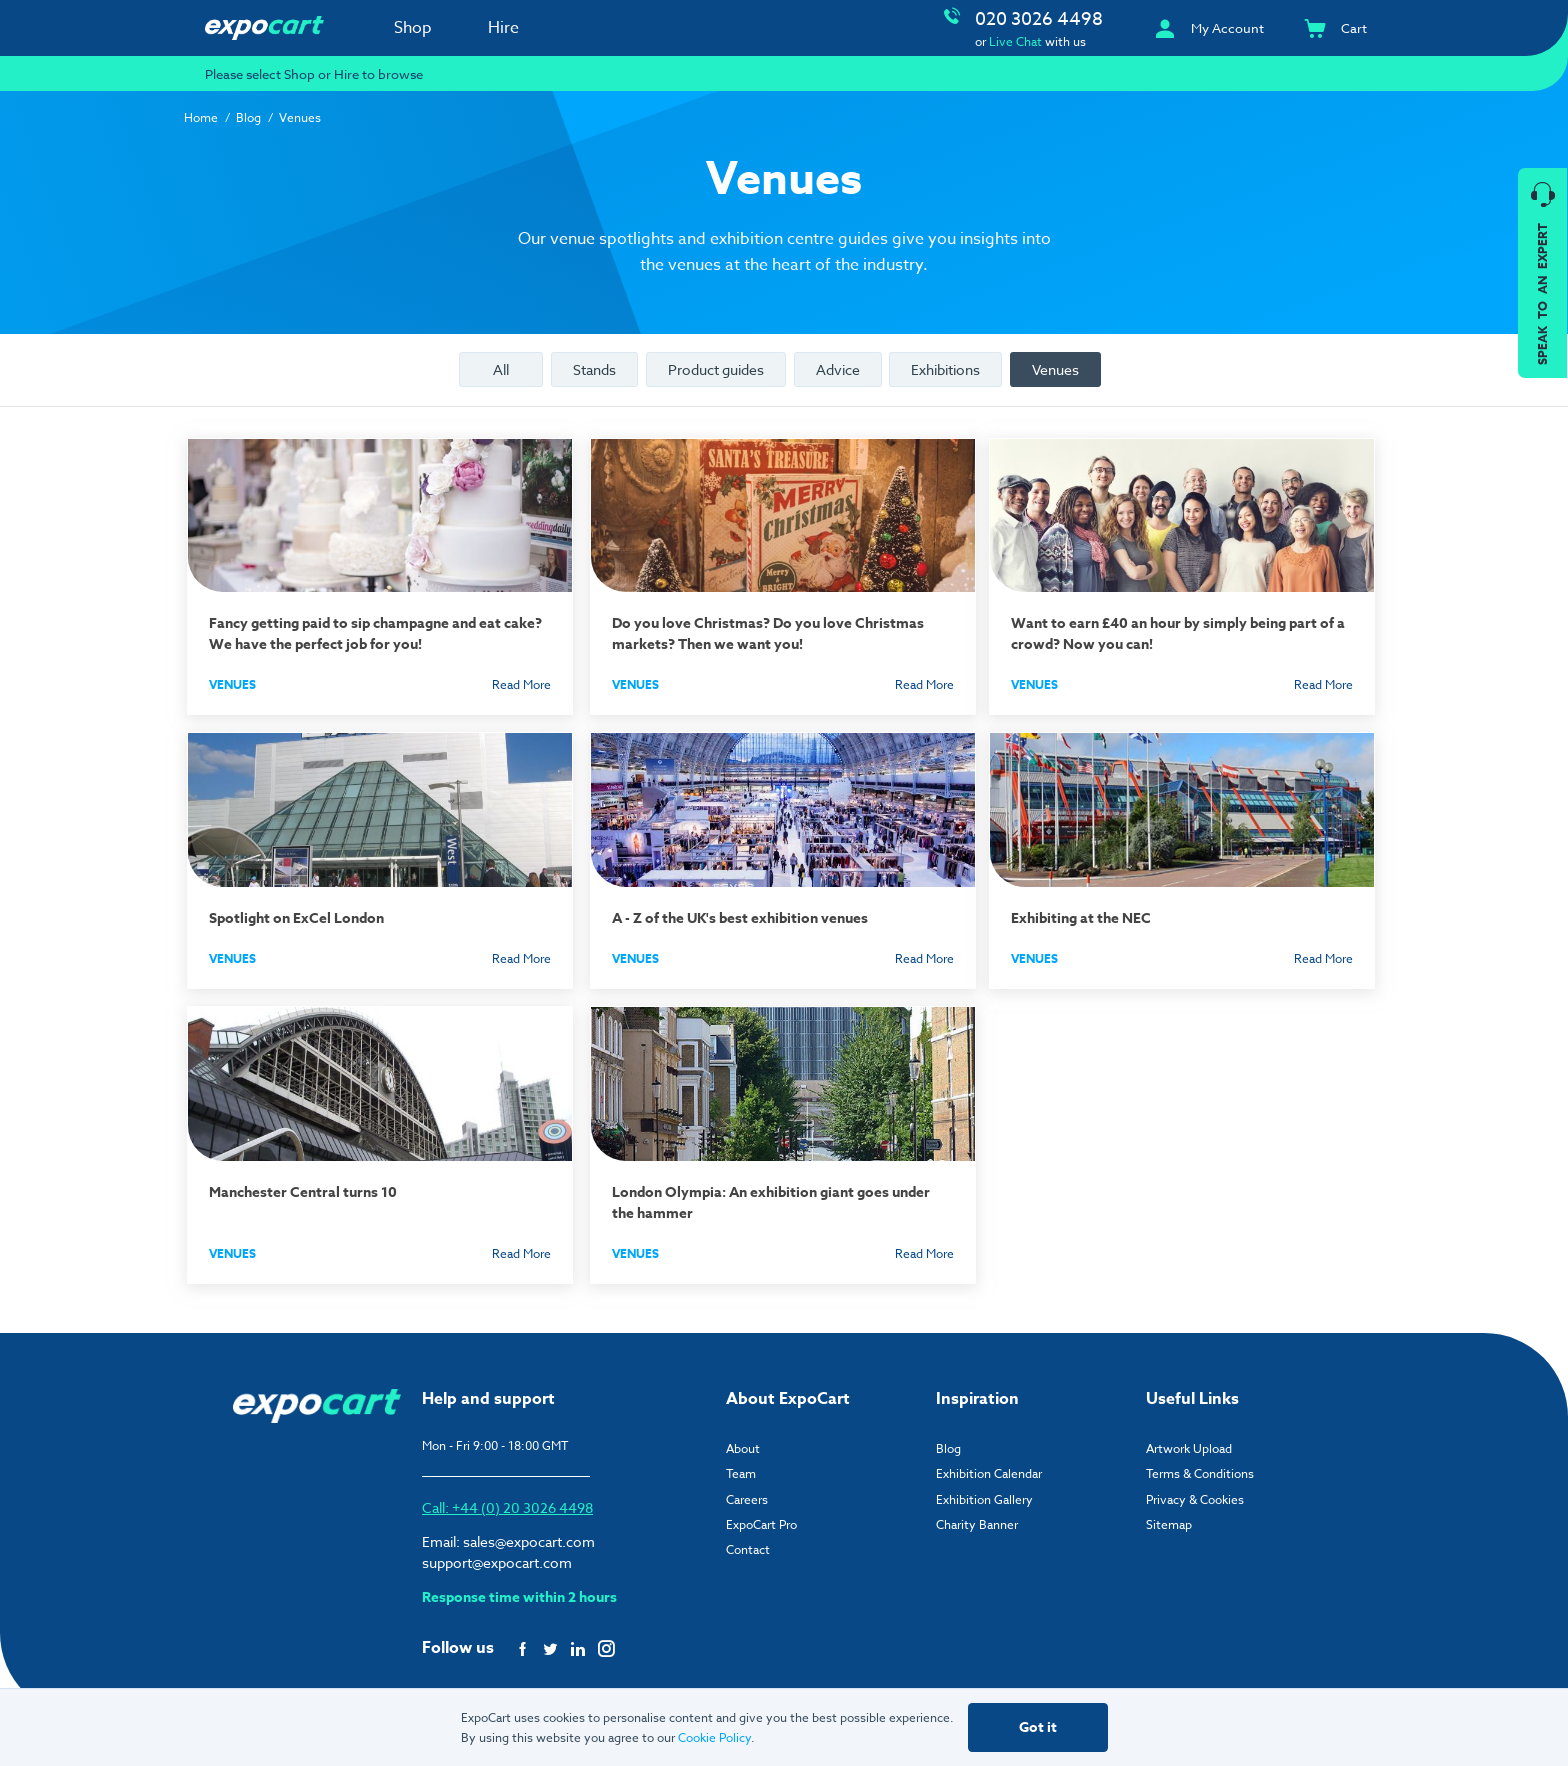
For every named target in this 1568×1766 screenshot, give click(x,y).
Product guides (716, 369)
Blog (248, 117)
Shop (413, 28)
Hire (503, 28)
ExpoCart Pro (761, 1515)
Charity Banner (977, 1515)
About (743, 1439)
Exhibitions (945, 369)
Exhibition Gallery (984, 1489)
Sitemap (1169, 1515)
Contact (748, 1540)
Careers (747, 1489)
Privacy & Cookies (1195, 1489)
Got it (1038, 1727)
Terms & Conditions (1200, 1464)
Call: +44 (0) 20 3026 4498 (507, 1497)
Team (741, 1464)
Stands (594, 369)
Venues (1055, 369)
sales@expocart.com (529, 1531)
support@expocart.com (497, 1552)
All (501, 369)
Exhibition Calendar (989, 1464)
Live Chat (1015, 41)
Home (201, 117)
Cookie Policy (714, 1737)
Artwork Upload (1189, 1439)
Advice (838, 369)
